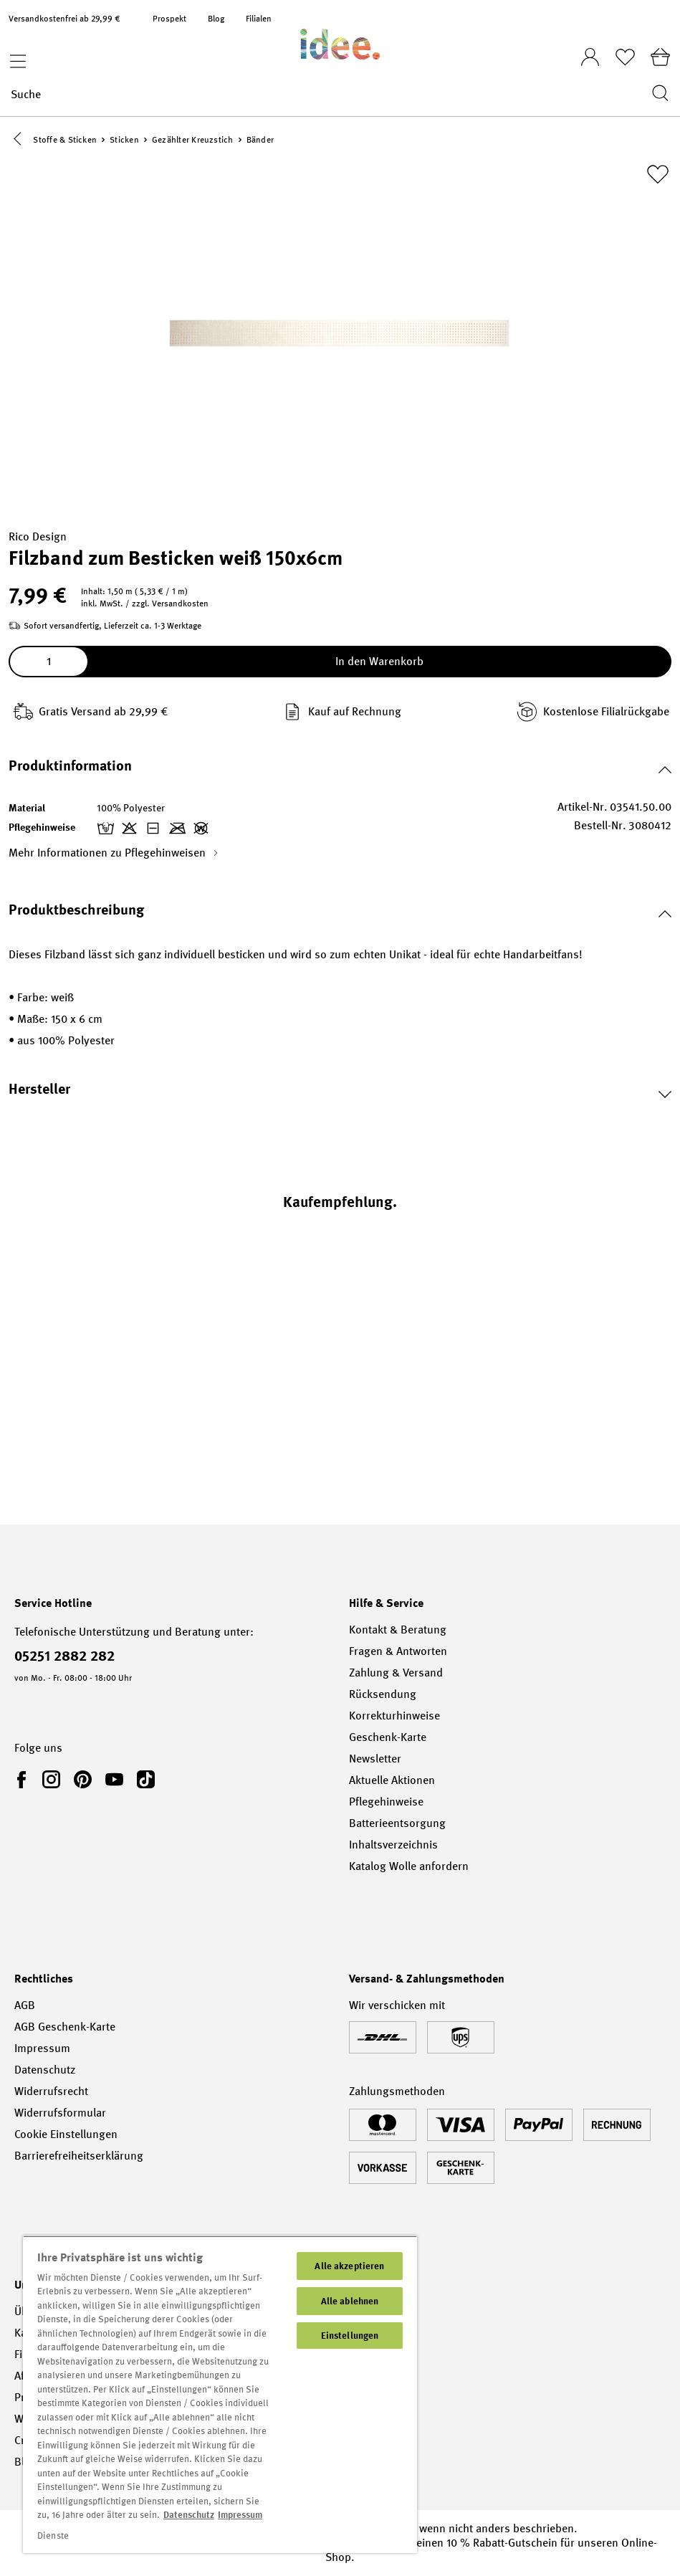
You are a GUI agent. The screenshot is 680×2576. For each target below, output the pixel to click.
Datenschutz (44, 2069)
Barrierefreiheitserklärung (78, 2155)
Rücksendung (382, 1694)
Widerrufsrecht (51, 2091)
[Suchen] (656, 94)
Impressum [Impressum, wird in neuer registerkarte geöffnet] (240, 2515)
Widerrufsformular (60, 2112)
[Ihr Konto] (590, 52)
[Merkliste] (625, 57)
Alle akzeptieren (349, 2266)
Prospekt (169, 18)
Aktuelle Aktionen (392, 1780)
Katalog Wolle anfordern (409, 1866)
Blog (216, 18)
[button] (20, 141)
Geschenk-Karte (387, 1737)
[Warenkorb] (660, 57)
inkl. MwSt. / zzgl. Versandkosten (145, 606)
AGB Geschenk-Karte (64, 2026)
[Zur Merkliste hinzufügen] (657, 177)
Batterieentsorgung (397, 1823)
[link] (24, 1779)
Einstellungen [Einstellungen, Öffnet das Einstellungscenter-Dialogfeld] (350, 2335)
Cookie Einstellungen (66, 2134)
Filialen (259, 18)
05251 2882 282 (64, 1655)
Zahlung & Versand (396, 1672)
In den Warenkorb (379, 664)
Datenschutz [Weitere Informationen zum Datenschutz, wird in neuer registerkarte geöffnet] (188, 2515)
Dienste (53, 2535)
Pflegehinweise (386, 1801)
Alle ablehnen (350, 2301)
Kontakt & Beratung (397, 1629)
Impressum (42, 2048)
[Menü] (14, 57)
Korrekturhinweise (394, 1715)
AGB (24, 2005)
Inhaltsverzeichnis (393, 1844)
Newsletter (375, 1758)
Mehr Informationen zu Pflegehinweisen (114, 855)
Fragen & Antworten (398, 1651)
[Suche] (327, 94)
